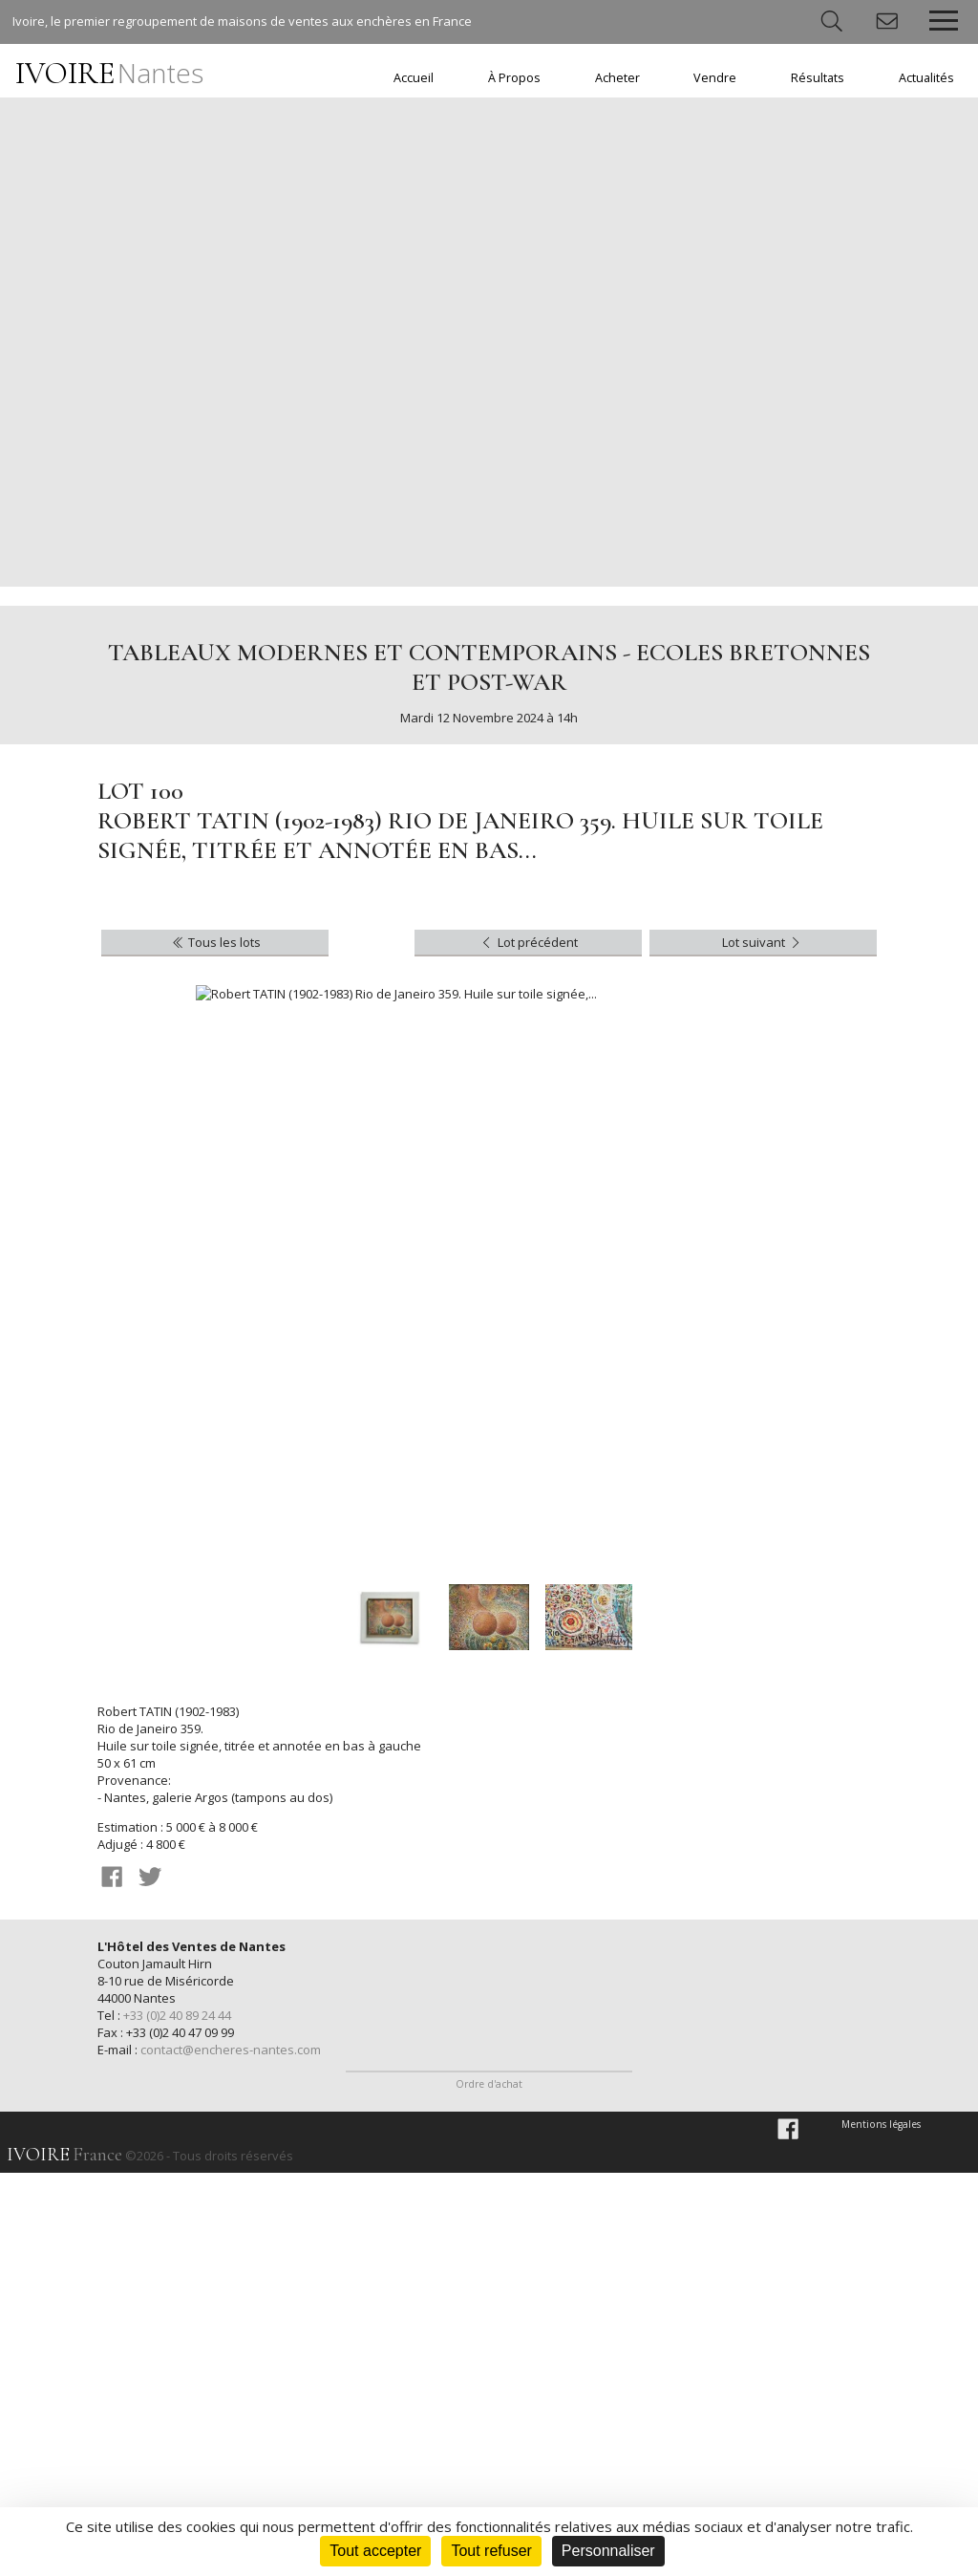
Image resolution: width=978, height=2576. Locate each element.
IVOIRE (109, 73)
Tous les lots (215, 942)
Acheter (617, 78)
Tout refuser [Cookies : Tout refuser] (491, 2551)
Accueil (413, 78)
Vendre (714, 78)
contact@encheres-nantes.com (230, 2049)
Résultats (817, 78)
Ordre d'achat (489, 2488)
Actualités (926, 78)
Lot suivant (762, 942)
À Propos (514, 78)
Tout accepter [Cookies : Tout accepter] (375, 2551)
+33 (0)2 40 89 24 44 (177, 2015)
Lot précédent (527, 942)
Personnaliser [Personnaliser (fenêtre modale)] (608, 2551)
